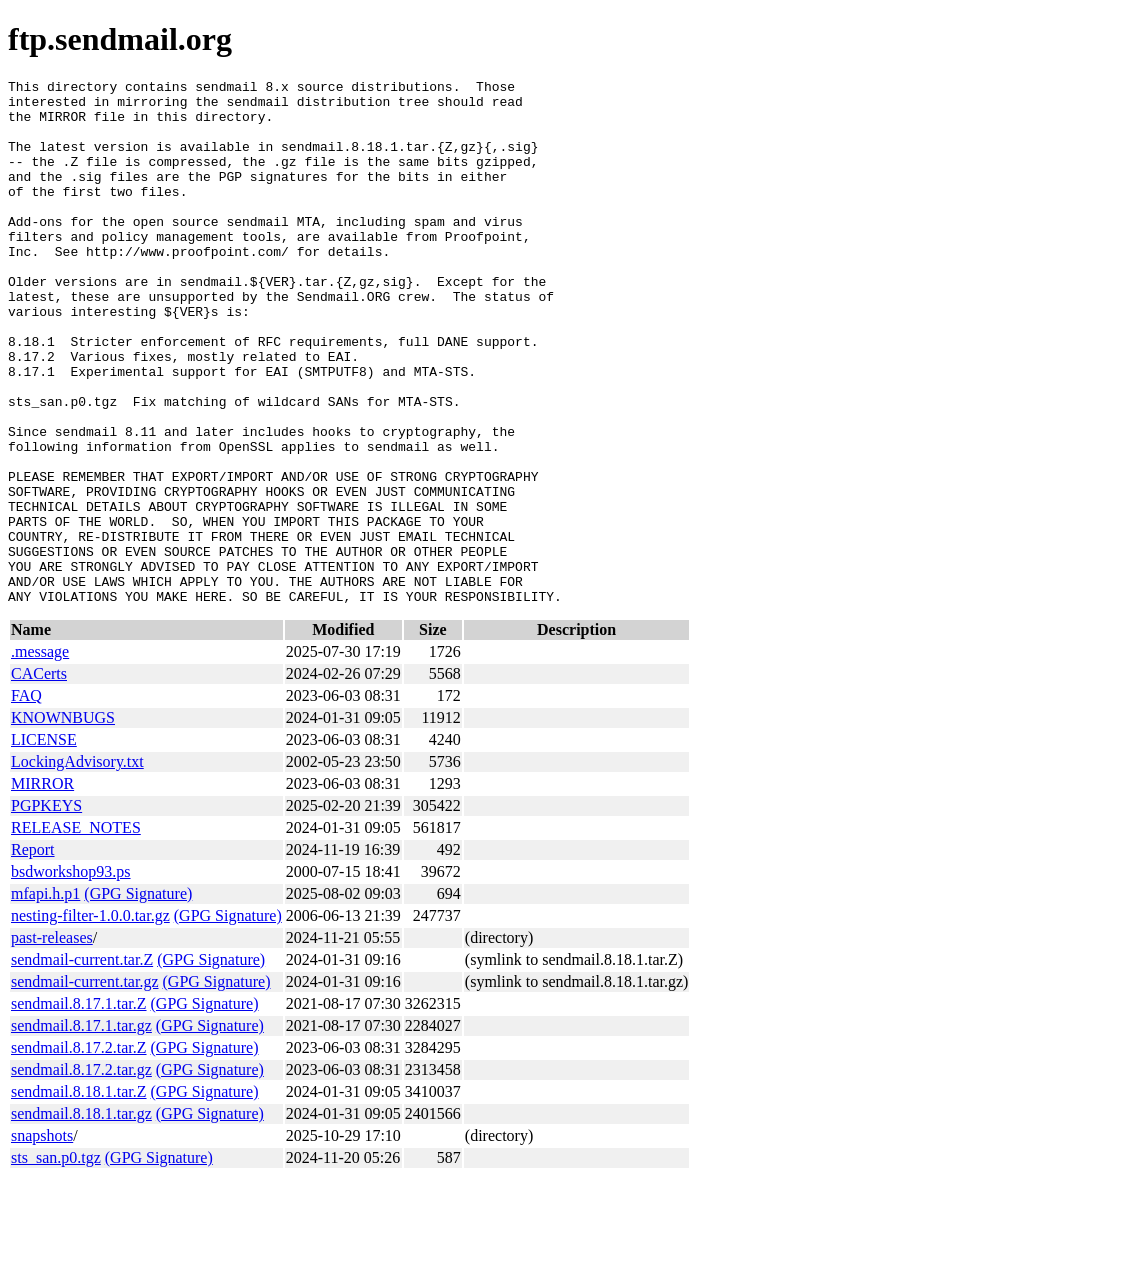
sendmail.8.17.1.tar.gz (81, 1130)
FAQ (26, 800)
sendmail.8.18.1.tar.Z (79, 1196)
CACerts (39, 778)
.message (40, 756)
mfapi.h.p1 (45, 998)
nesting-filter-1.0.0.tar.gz (90, 1020)
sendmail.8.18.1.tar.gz (81, 1218)
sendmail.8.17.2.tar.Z (79, 1152)
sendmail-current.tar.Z (82, 1064)
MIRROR (42, 888)
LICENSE (44, 844)
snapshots (42, 1240)
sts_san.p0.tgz (56, 1262)
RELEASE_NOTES (76, 932)
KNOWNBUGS (63, 822)
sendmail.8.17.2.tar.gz (81, 1174)
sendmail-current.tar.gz (85, 1086)
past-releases (52, 1042)
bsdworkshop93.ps (71, 976)
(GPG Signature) (138, 998)
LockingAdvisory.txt (77, 866)
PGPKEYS (46, 910)
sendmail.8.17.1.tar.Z (79, 1108)
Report (33, 954)
